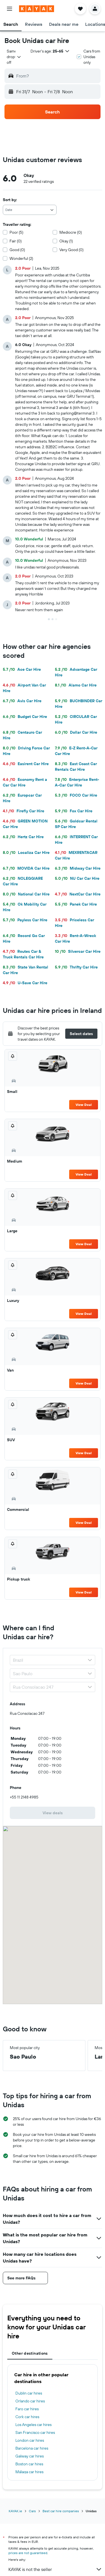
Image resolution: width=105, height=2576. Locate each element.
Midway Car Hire (78, 868)
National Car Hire (26, 894)
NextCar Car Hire (78, 894)
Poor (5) (16, 232)
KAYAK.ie (15, 2511)
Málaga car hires (29, 2471)
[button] (9, 9)
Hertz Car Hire (23, 836)
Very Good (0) (71, 249)
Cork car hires (27, 2416)
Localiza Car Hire (26, 852)
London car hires (29, 2440)
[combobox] (14, 56)
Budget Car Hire (25, 716)
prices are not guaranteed (27, 2553)
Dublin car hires (28, 2393)
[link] (52, 1813)
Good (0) (17, 249)
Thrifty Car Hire (76, 967)
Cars (32, 2511)
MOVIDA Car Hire (26, 868)
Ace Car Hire (22, 669)
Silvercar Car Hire (78, 951)
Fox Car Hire (73, 810)
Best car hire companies (61, 2511)
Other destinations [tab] (30, 2353)
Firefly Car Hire (23, 810)
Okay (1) (66, 241)
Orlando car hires (30, 2401)
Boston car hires (29, 2463)
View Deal (84, 1104)
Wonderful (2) (21, 258)
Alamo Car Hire (76, 685)
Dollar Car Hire (76, 732)
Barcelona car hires (31, 2448)
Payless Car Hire (25, 919)
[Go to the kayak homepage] (36, 8)
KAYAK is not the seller (55, 2569)
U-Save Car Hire (25, 982)
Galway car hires (29, 2456)
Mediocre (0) (70, 232)
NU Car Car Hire (77, 878)
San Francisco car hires (35, 2432)
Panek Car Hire (76, 904)
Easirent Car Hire (26, 763)
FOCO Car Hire (76, 795)
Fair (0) (16, 241)
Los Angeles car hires (33, 2424)
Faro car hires (27, 2408)
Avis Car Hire (22, 700)
